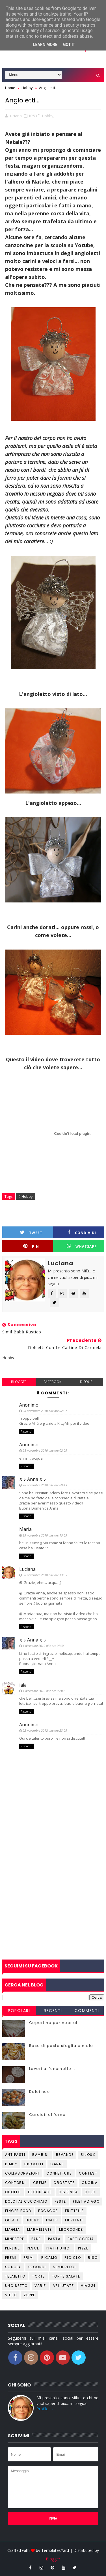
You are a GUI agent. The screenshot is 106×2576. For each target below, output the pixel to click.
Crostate (64, 2182)
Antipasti (15, 2154)
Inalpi (52, 2220)
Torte (38, 2276)
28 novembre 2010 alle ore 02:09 (45, 1450)
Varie (40, 2285)
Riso (93, 2257)
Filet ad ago (86, 2201)
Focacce (48, 2210)
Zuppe (29, 2295)
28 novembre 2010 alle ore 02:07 (45, 1411)
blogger (19, 1381)
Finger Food (18, 2210)
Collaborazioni (22, 2173)
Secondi (37, 2266)
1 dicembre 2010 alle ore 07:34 (43, 1645)
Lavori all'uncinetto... (52, 2068)
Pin (31, 1246)
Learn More (45, 44)
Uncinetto (16, 2285)
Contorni (15, 2182)
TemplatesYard (55, 2550)
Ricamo (49, 2257)
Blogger (53, 2559)
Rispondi (26, 1432)
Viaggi (88, 2285)
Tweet (31, 1232)
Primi (28, 2257)
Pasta (54, 2238)
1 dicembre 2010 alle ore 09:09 (43, 1691)
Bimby (11, 2164)
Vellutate (63, 2285)
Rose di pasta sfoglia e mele (61, 2045)
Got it (69, 44)
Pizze (83, 2248)
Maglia (12, 2229)
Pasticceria (81, 2238)
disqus (86, 1381)
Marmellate (39, 2229)
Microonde (71, 2229)
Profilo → (45, 2408)
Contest (88, 2173)
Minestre (14, 2238)
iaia (23, 1685)
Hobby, (48, 115)
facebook (52, 1381)
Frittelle (74, 2210)
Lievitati (74, 2220)
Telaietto (15, 2276)
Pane (36, 2238)
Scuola (13, 2266)
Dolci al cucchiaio (26, 2201)
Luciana (27, 1569)
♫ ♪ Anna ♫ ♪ (32, 1479)
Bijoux (88, 2154)
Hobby (32, 2220)
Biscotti (33, 2164)
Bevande (65, 2154)
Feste (60, 2201)
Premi (11, 2257)
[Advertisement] (53, 1900)
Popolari (19, 2010)
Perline (12, 2248)
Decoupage (40, 2192)
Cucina (90, 2182)
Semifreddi (64, 2266)
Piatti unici (58, 2248)
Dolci (91, 2192)
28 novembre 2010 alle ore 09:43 (45, 1485)
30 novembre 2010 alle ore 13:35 (45, 1575)
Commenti (87, 2010)
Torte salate (66, 2276)
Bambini (40, 2154)
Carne (57, 2164)
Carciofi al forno (47, 2114)
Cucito (13, 2192)
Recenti (53, 2010)
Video (11, 2295)
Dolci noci (40, 2091)
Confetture (59, 2173)
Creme (40, 2182)
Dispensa (68, 2192)
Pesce (33, 2248)
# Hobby (25, 1196)
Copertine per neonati (54, 2022)
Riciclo (72, 2257)
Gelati (12, 2220)
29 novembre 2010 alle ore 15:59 (45, 1535)
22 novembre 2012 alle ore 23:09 (45, 1730)
